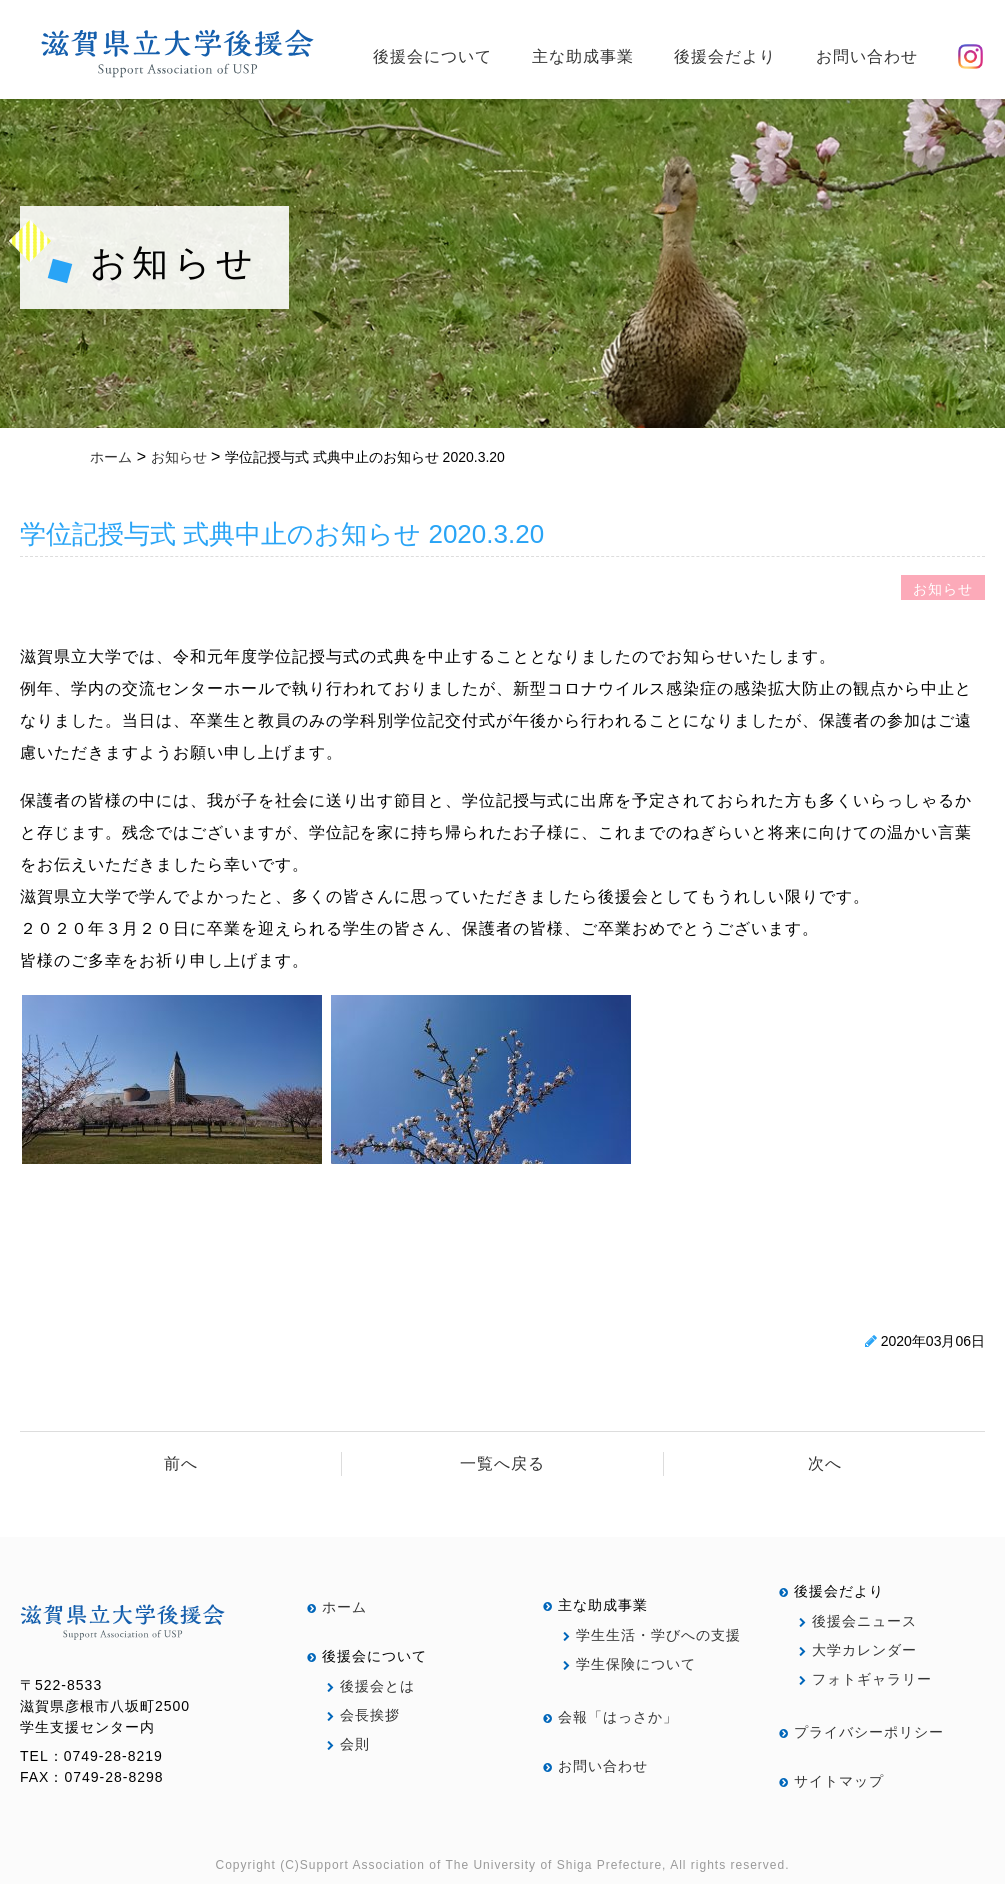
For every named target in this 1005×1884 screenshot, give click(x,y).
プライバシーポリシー (861, 1732)
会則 (348, 1744)
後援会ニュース (858, 1621)
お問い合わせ (867, 56)
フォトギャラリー (865, 1679)
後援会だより (725, 56)
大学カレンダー (858, 1650)
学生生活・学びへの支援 (652, 1635)
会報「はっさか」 (610, 1717)
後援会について (432, 56)
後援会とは (371, 1686)
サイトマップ (831, 1781)
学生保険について (629, 1664)
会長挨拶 (363, 1715)
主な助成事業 (583, 56)
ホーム (337, 1607)
